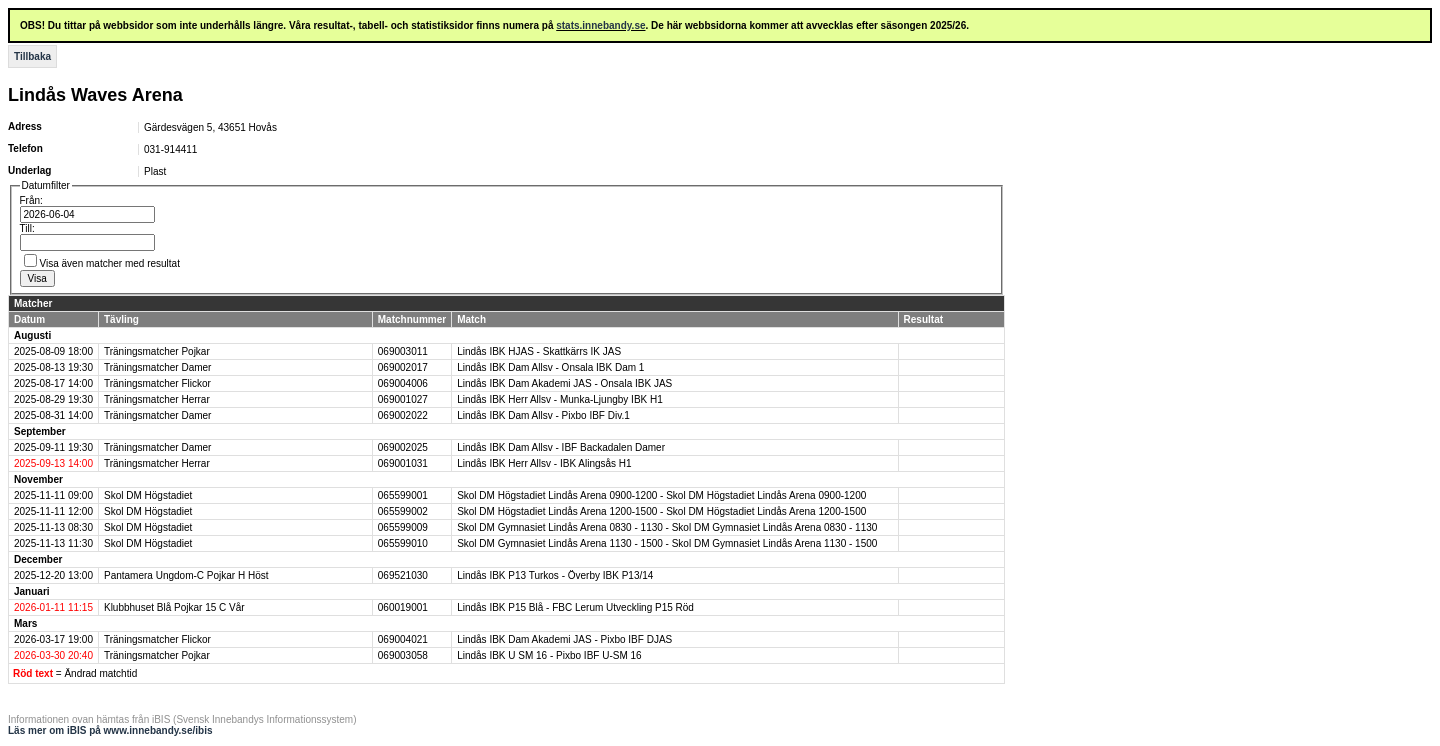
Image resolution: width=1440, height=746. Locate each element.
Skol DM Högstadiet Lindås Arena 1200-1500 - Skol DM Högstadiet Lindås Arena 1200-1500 (661, 511)
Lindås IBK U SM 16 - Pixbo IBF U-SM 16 (549, 655)
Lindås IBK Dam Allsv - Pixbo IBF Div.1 (543, 415)
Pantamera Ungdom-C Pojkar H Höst (186, 575)
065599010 (403, 543)
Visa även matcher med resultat (110, 263)
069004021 (403, 639)
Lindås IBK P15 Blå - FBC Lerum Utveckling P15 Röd (575, 607)
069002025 (403, 447)
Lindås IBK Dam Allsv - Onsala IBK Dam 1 (550, 367)
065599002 (403, 511)
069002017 (403, 367)
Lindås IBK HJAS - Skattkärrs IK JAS (539, 351)
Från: (31, 200)
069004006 (403, 383)
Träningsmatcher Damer (157, 367)
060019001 (403, 607)
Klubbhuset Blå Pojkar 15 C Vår (174, 607)
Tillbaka (32, 56)
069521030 (403, 575)
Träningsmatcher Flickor (157, 383)
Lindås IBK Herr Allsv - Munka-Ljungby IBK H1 (560, 399)
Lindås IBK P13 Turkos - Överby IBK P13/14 (555, 575)
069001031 (403, 463)
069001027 (403, 399)
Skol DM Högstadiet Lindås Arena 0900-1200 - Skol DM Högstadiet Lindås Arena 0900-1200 (661, 495)
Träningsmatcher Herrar (157, 399)
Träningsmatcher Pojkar (157, 351)
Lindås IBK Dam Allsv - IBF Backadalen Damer (561, 447)
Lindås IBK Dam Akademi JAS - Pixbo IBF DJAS (564, 639)
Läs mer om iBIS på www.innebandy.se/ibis (110, 730)
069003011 (403, 351)
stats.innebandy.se (600, 25)
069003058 (403, 655)
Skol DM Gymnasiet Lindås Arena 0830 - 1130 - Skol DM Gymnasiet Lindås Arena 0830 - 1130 (667, 527)
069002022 (403, 415)
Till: (27, 228)
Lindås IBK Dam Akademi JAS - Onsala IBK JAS (564, 383)
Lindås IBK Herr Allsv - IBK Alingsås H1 (544, 463)
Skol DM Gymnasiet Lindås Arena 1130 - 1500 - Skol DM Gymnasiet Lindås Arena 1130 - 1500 (667, 543)
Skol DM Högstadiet (148, 495)
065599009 (403, 527)
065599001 (403, 495)
